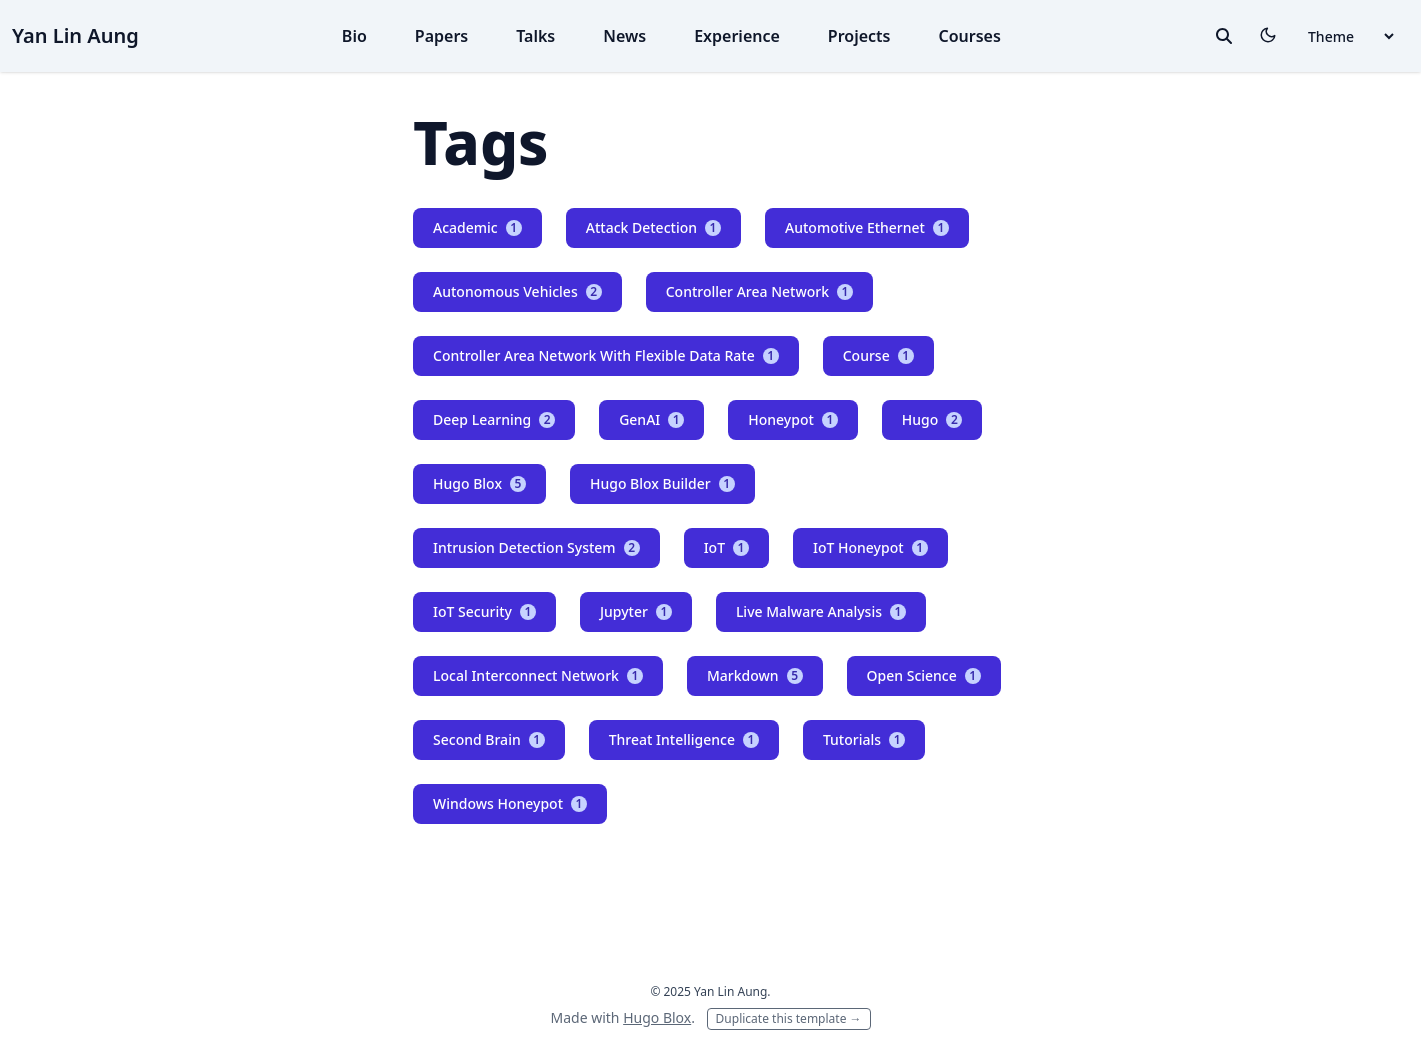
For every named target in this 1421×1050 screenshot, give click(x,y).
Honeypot (793, 419)
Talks (535, 36)
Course (878, 355)
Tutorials (864, 739)
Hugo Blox (479, 483)
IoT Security (484, 611)
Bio (354, 36)
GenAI (651, 419)
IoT (726, 547)
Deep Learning (494, 419)
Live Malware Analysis (821, 611)
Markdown (755, 675)
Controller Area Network (759, 291)
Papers (441, 36)
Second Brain (489, 739)
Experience (737, 36)
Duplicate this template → (789, 1018)
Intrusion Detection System (536, 547)
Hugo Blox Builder (662, 483)
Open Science (924, 675)
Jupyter (636, 611)
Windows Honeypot (510, 803)
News (624, 36)
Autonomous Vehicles (517, 291)
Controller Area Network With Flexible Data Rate (606, 355)
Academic (477, 227)
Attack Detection (653, 227)
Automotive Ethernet (867, 227)
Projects (859, 36)
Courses (970, 36)
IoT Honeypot (870, 547)
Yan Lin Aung (75, 35)
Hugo (932, 419)
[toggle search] (1224, 36)
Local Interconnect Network (538, 675)
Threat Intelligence (684, 739)
